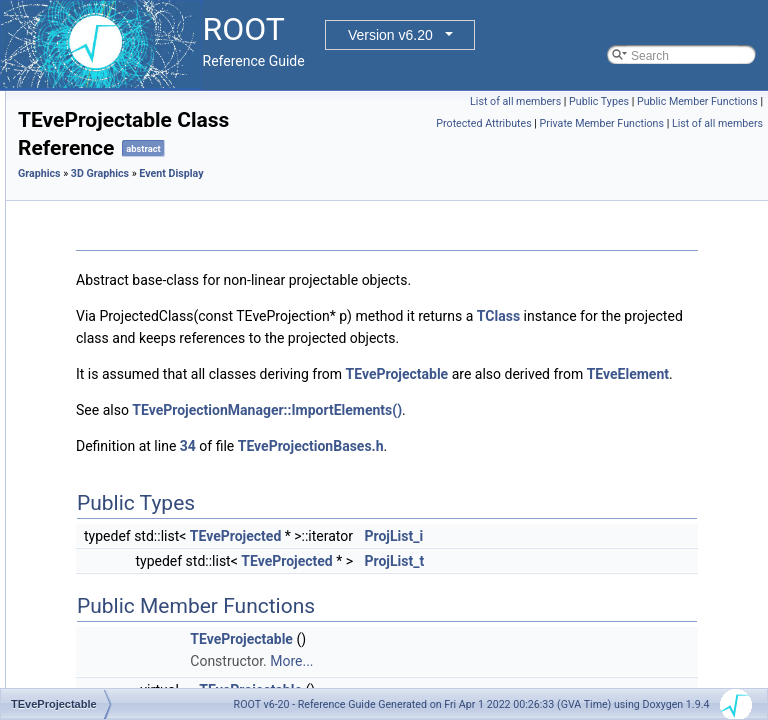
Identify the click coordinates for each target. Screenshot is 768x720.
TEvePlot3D (130, 179)
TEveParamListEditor (154, 135)
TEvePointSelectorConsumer (175, 245)
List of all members (644, 101)
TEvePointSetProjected (160, 333)
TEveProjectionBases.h (561, 490)
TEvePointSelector (147, 223)
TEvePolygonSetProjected (168, 355)
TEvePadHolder (140, 91)
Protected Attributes (709, 123)
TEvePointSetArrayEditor (164, 311)
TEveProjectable (142, 399)
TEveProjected (137, 421)
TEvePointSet (134, 267)
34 (438, 490)
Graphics (289, 173)
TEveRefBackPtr (142, 619)
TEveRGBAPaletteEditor (163, 685)
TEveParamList (139, 113)
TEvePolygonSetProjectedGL (176, 377)
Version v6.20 (390, 35)
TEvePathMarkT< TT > (159, 157)
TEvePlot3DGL (138, 201)
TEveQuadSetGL (143, 597)
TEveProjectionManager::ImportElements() (517, 454)
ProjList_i (644, 580)
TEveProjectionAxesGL (160, 509)
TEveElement (608, 418)
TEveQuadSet (135, 575)
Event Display (421, 173)
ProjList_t (645, 605)
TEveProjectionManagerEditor (178, 553)
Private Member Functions (602, 145)
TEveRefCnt (130, 641)
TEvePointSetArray (149, 289)
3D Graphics (350, 173)
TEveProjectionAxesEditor (167, 487)
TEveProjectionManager (162, 531)
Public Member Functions (594, 123)
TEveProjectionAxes (152, 465)
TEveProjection (138, 443)
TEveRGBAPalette (147, 663)
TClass (406, 338)
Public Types (728, 101)
